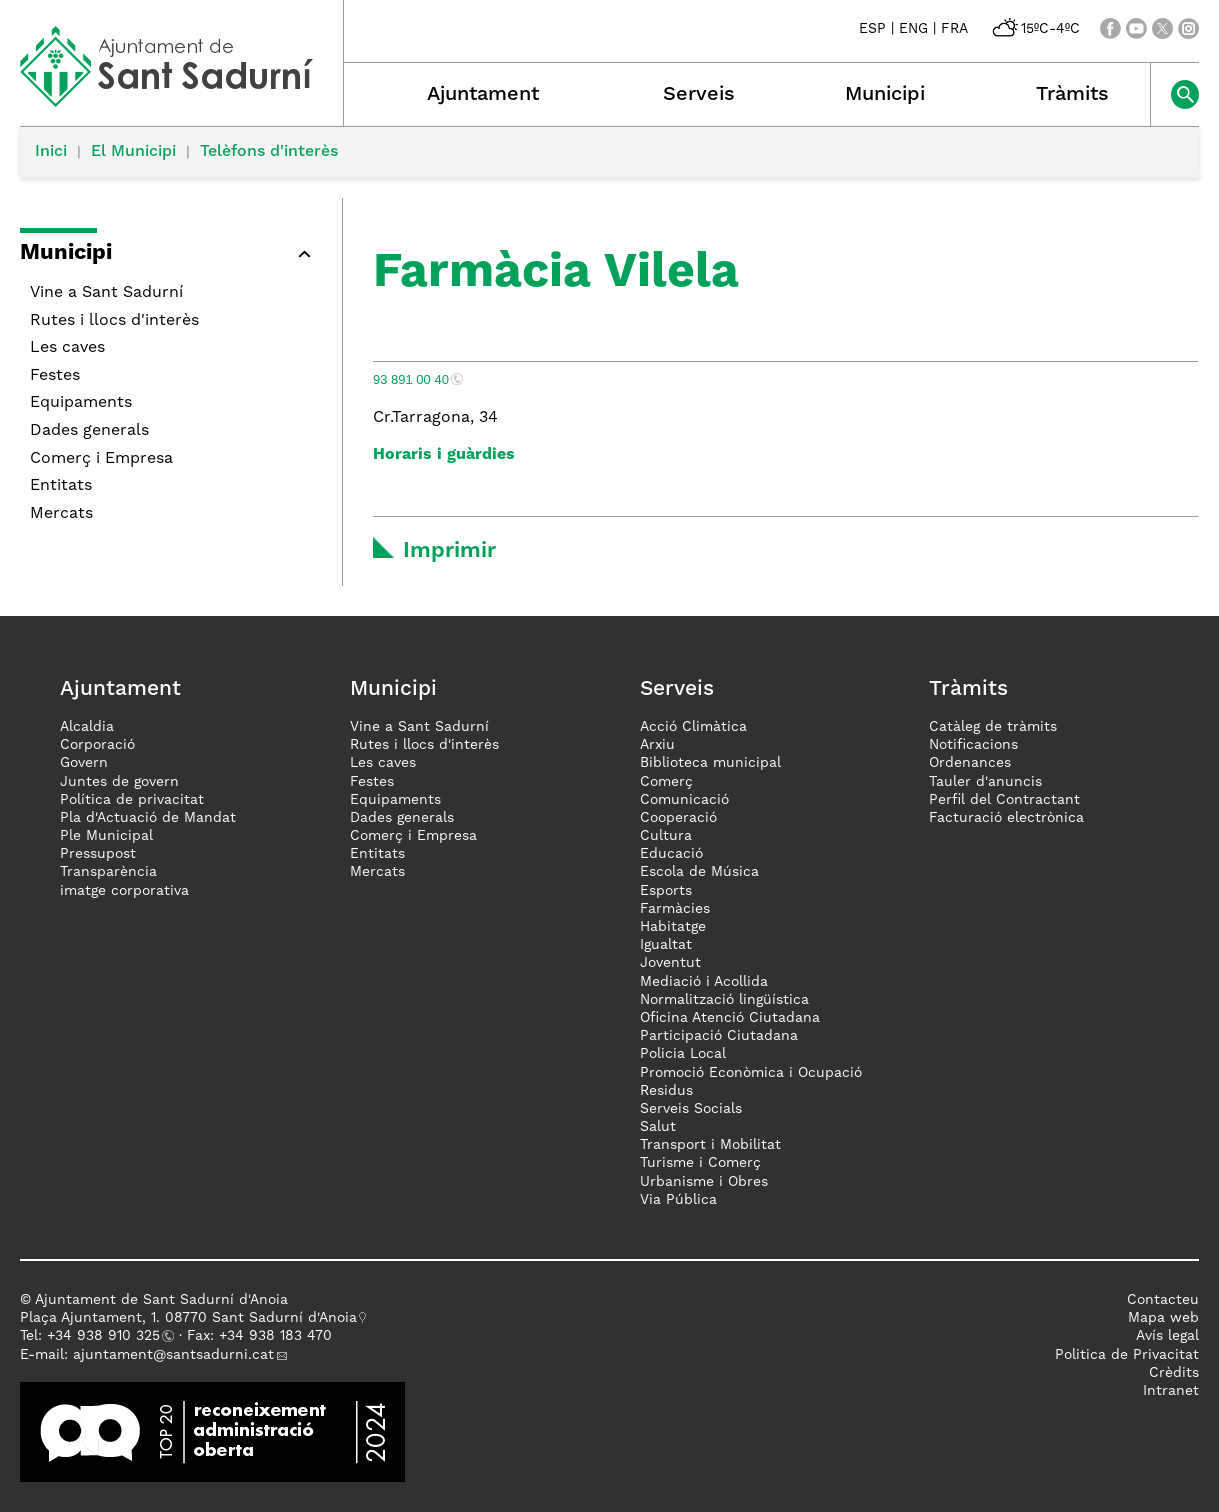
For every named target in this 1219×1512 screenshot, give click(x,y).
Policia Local (683, 1054)
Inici (51, 152)
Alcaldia (87, 727)
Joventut (670, 963)
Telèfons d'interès (269, 152)
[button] (304, 254)
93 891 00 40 (411, 379)
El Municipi (133, 152)
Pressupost (98, 854)
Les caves (67, 348)
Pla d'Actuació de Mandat (148, 818)
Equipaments (81, 403)
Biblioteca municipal (710, 763)
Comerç (666, 782)
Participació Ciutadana (719, 1036)
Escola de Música (699, 872)
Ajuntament (483, 95)
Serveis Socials (691, 1109)
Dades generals (89, 431)
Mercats (61, 514)
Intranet (1171, 1391)
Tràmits (1072, 95)
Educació (671, 854)
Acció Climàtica (693, 727)
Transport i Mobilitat (710, 1145)
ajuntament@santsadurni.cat (173, 1355)
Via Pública (678, 1200)
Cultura (666, 836)
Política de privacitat (132, 800)
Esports (666, 891)
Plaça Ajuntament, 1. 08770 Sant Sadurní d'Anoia (188, 1318)
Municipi (885, 95)
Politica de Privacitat (1127, 1355)
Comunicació (684, 800)
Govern (84, 763)
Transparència (108, 872)
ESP (872, 29)
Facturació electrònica (1006, 818)
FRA (954, 29)
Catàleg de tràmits (993, 727)
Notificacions (973, 745)
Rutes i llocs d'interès (114, 321)
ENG (913, 29)
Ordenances (970, 763)
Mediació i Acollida (704, 982)
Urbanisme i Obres (704, 1182)
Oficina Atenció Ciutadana (730, 1018)
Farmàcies (675, 909)
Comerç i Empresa (101, 459)
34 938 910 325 (107, 1336)
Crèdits (1174, 1373)
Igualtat (666, 945)
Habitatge (673, 927)
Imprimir (449, 551)
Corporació (97, 745)
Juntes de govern (119, 782)
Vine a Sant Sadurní (106, 293)
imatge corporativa (124, 891)
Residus (666, 1091)
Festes (55, 376)
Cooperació (678, 818)
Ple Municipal (106, 836)
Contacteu (1163, 1300)
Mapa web (1163, 1318)
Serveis (699, 95)
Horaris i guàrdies (444, 455)
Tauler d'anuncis (985, 782)
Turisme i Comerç (700, 1163)
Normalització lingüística (724, 1000)
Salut (658, 1127)
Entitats (61, 486)
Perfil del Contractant (1004, 800)
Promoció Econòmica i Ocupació (751, 1073)
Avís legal (1167, 1336)
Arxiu (657, 745)
